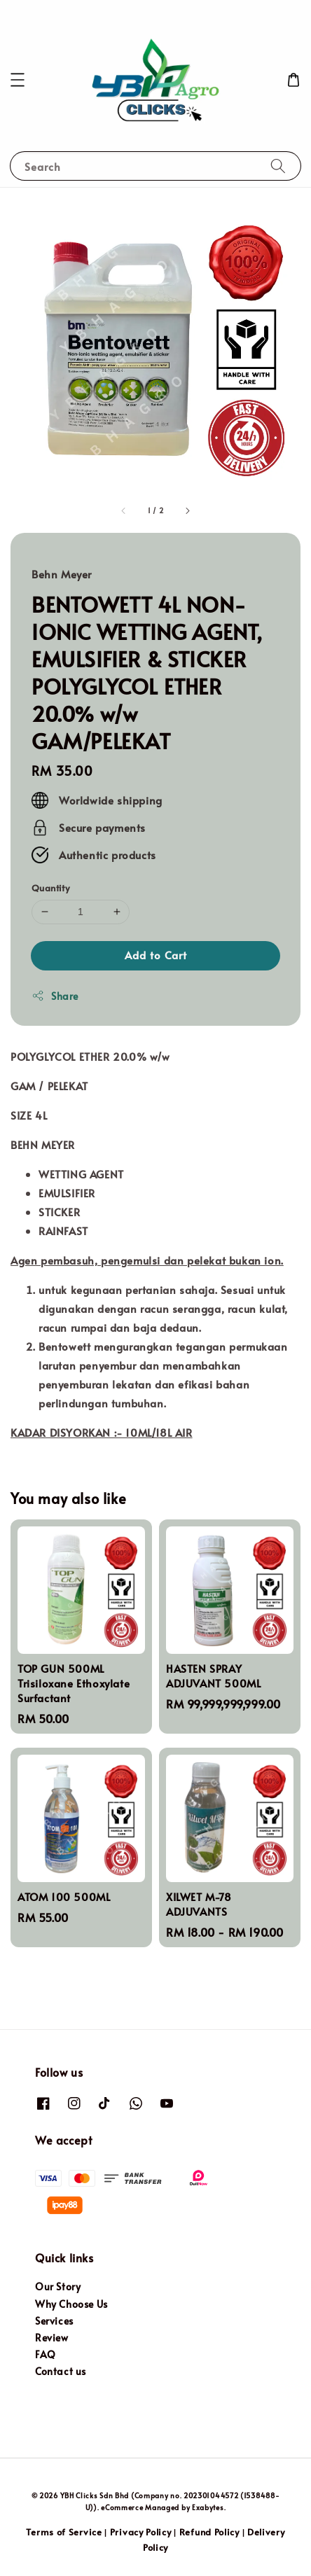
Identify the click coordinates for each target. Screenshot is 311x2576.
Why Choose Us (71, 2304)
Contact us (60, 2371)
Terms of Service (64, 2532)
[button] (17, 79)
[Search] (278, 165)
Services (54, 2320)
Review (52, 2337)
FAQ (45, 2354)
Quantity (50, 888)
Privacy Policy (141, 2532)
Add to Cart (156, 954)
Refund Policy (209, 2532)
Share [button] (55, 996)
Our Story (58, 2286)
